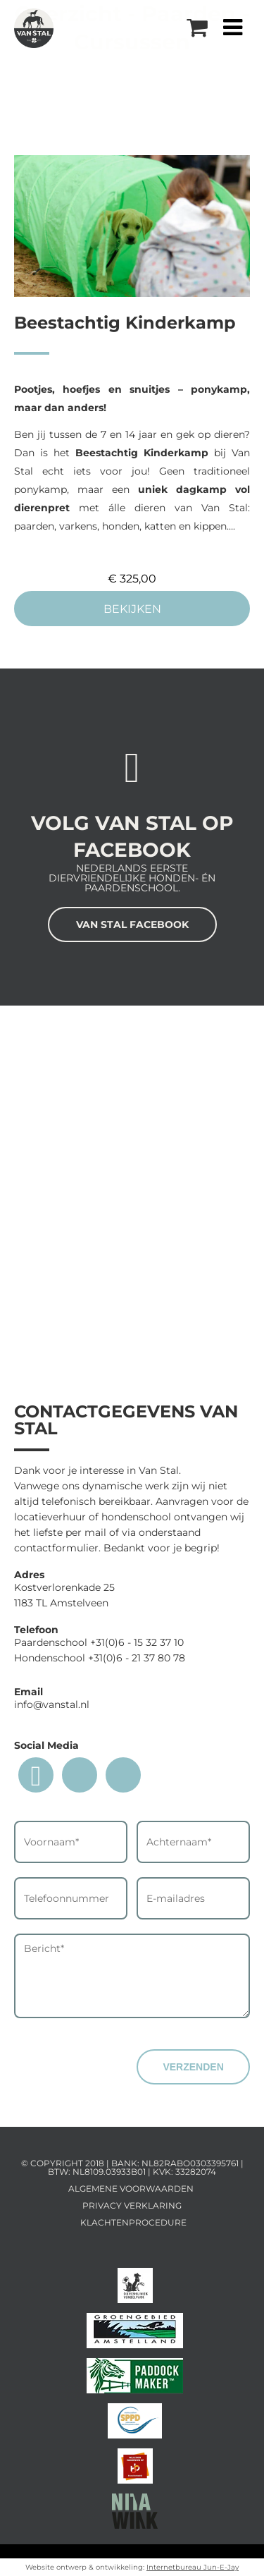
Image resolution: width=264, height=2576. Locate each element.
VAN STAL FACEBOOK (132, 924)
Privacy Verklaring (132, 2205)
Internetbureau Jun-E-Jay (192, 2567)
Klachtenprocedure (133, 2222)
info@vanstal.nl (51, 1704)
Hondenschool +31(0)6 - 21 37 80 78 (99, 1658)
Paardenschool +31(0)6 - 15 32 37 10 (99, 1642)
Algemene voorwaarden (131, 2188)
